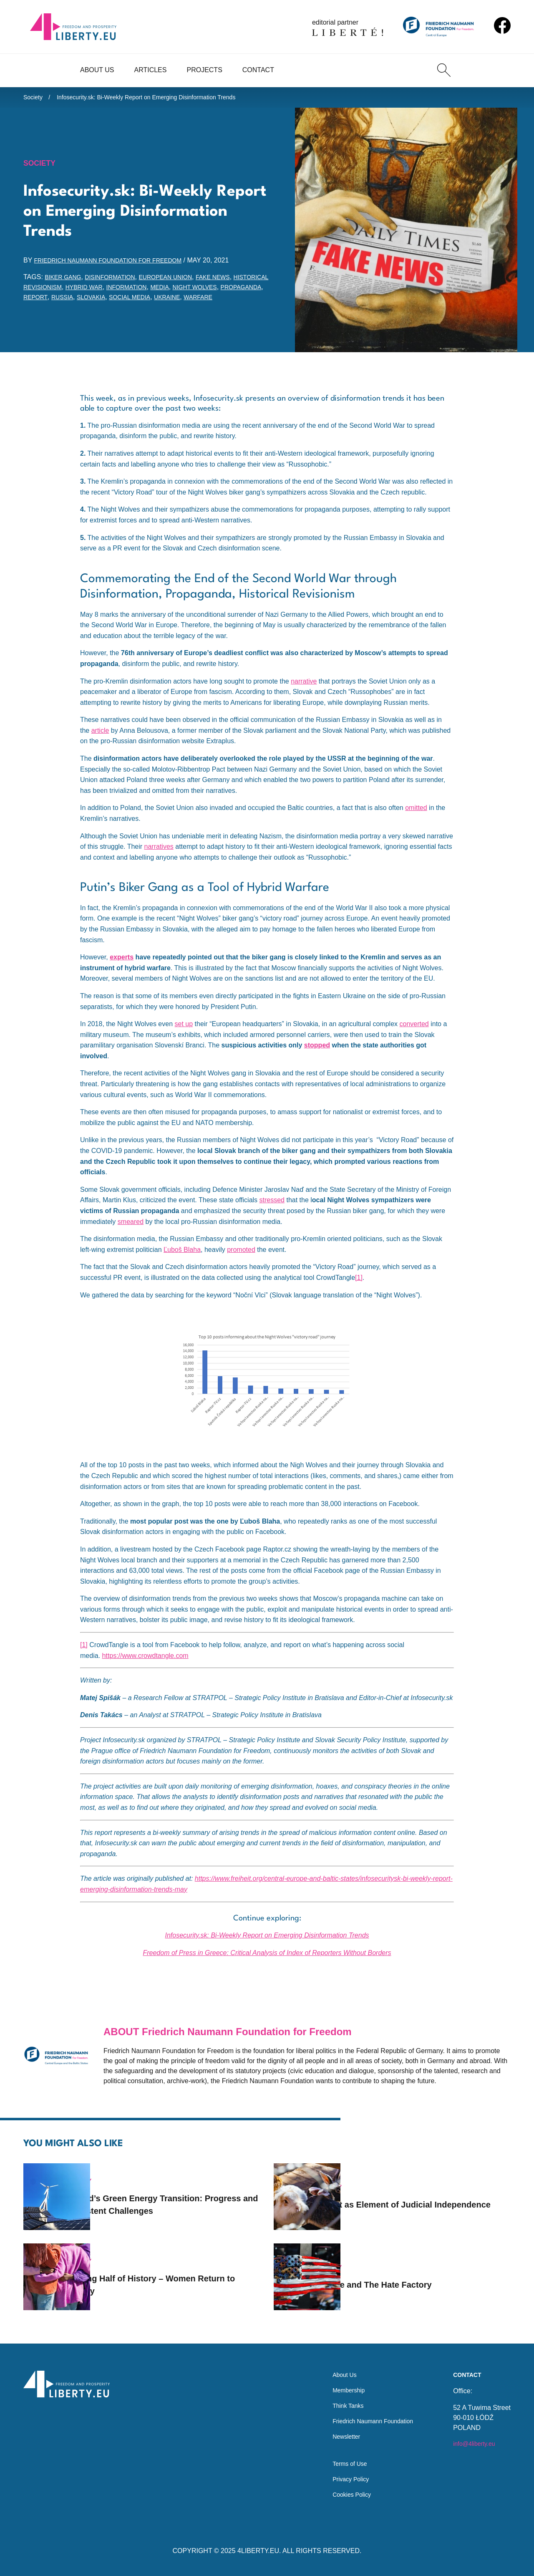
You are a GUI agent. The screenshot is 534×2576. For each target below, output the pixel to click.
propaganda (78, 301)
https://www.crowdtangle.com (145, 1669)
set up (184, 1038)
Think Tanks (339, 2397)
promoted (241, 1264)
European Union (181, 281)
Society (34, 98)
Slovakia (181, 301)
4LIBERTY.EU (258, 2550)
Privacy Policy (342, 2477)
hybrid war (133, 291)
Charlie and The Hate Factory (411, 2273)
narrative (304, 695)
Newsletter (337, 2430)
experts (122, 971)
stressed (272, 1214)
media (219, 291)
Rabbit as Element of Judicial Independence (412, 2193)
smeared (131, 1235)
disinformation (118, 281)
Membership (339, 2380)
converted (413, 1038)
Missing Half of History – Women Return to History (168, 2273)
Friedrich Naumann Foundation (367, 2413)
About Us (97, 69)
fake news (235, 281)
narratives (159, 861)
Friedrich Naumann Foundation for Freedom (118, 264)
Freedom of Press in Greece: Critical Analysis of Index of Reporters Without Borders (267, 1967)
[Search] (444, 70)
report (119, 301)
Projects (204, 69)
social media (224, 301)
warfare (73, 311)
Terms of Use (340, 2460)
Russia (148, 301)
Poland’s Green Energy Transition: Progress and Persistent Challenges (174, 2193)
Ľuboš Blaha (182, 1264)
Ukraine (38, 311)
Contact (258, 69)
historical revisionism (65, 291)
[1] (359, 1292)
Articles (150, 69)
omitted (416, 822)
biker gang (65, 281)
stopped (317, 1059)
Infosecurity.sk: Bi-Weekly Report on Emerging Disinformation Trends (162, 98)
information (182, 291)
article (100, 745)
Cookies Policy (343, 2494)
